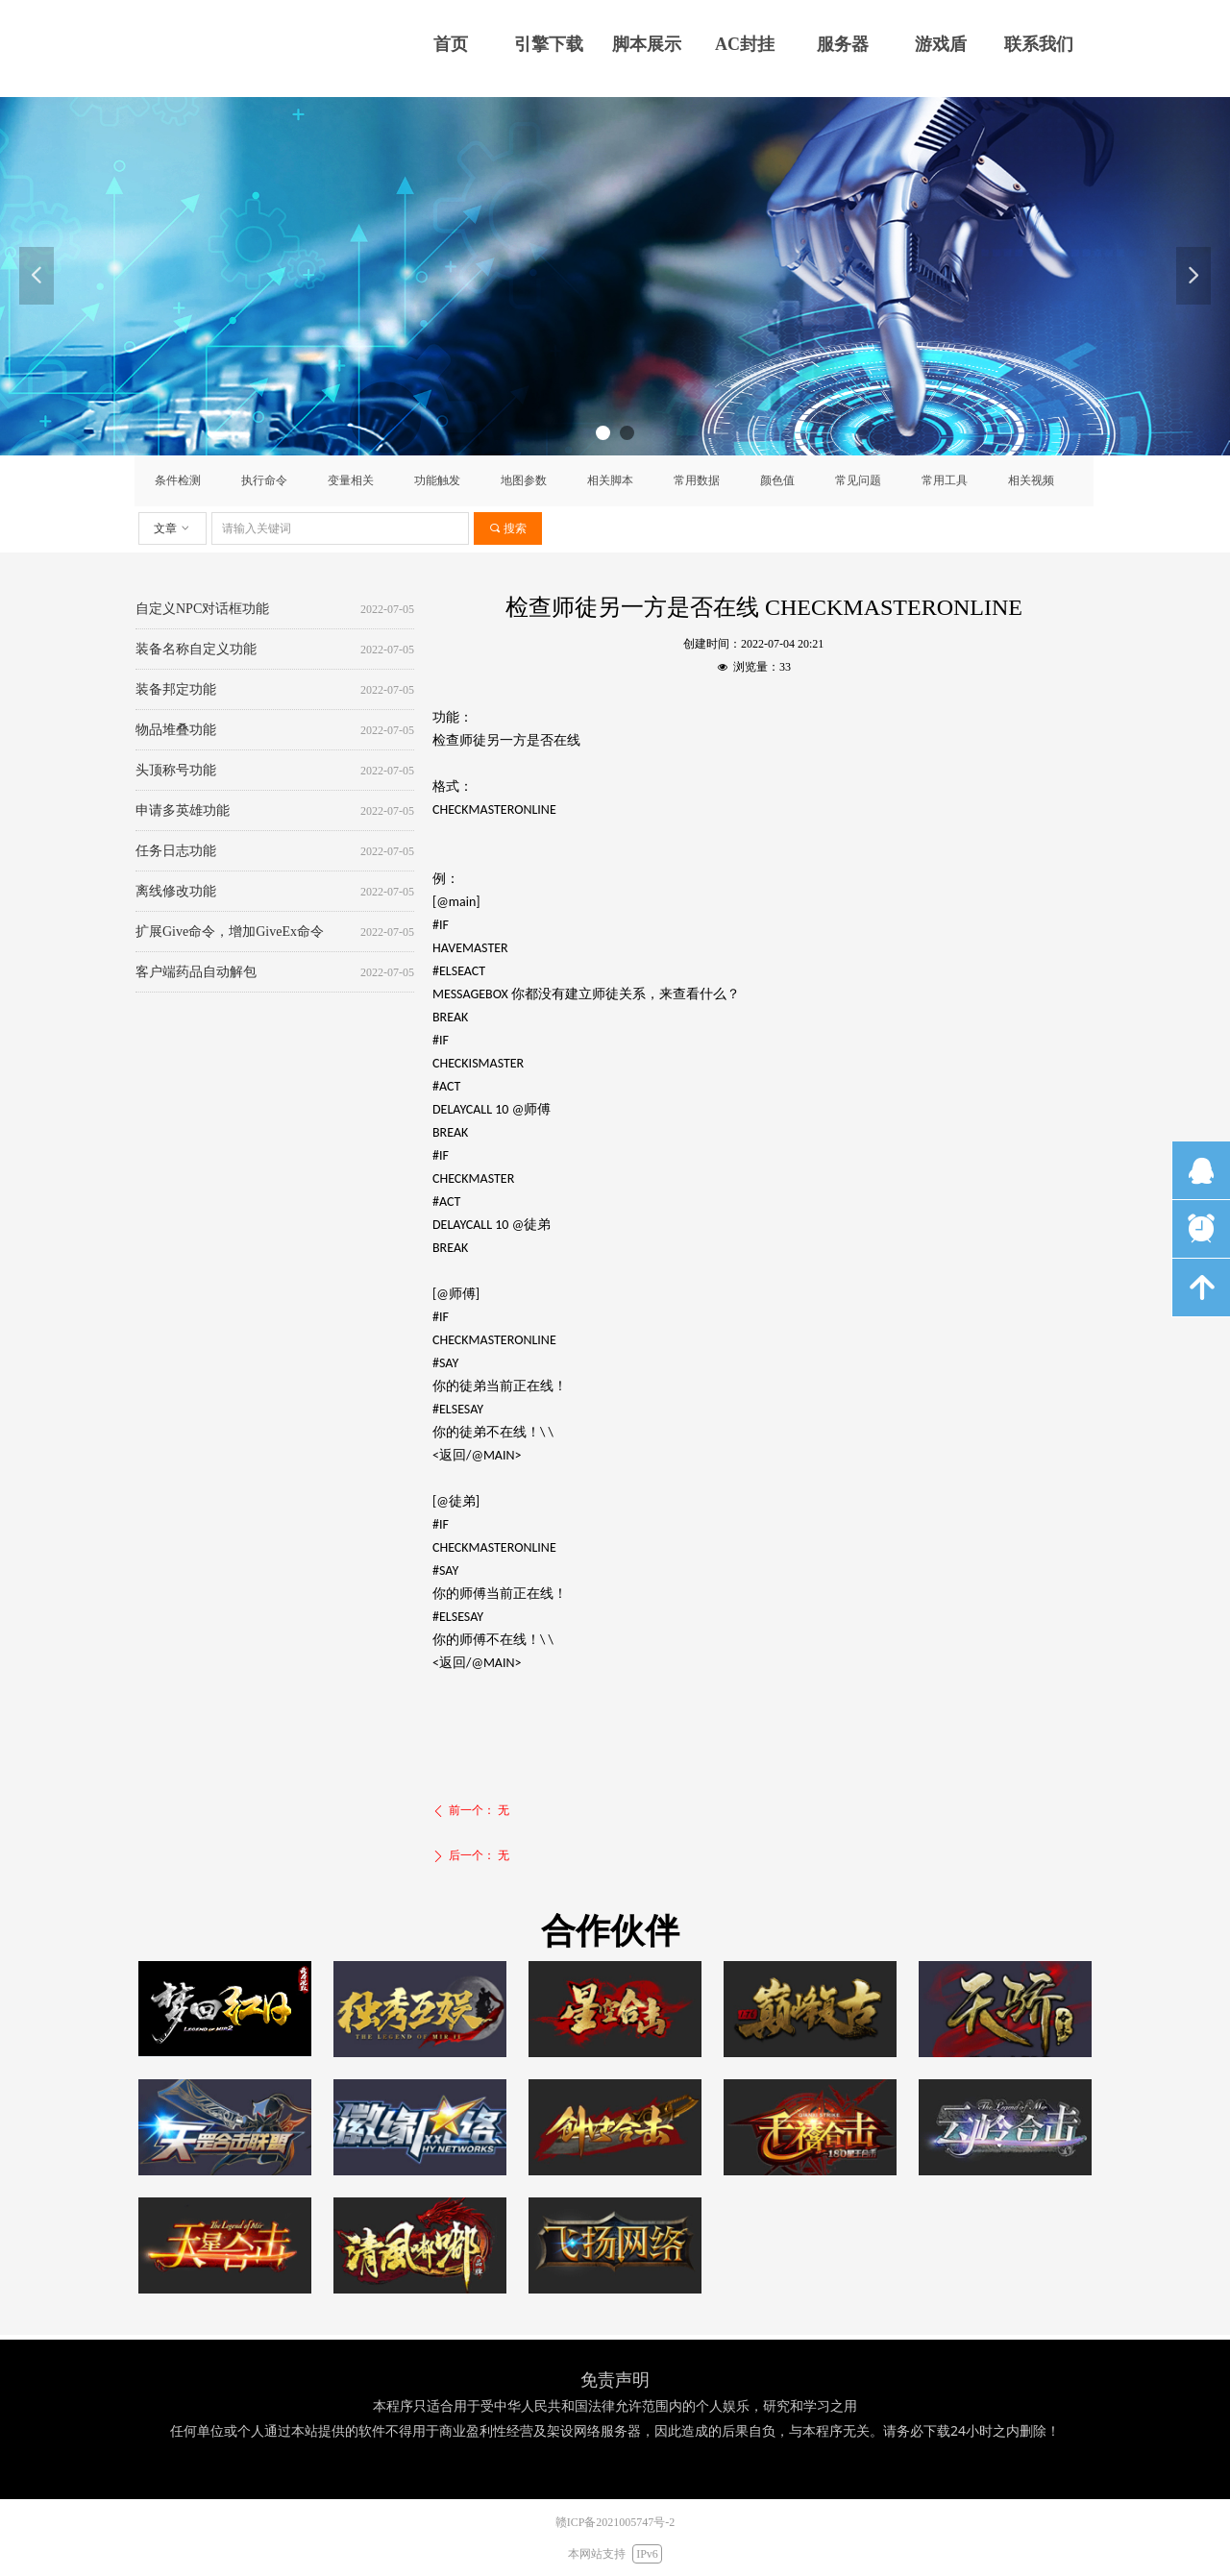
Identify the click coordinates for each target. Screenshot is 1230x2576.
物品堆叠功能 (175, 731)
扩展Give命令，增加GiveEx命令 (229, 933)
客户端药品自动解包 (196, 974)
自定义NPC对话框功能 (202, 610)
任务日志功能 (175, 853)
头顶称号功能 (175, 772)
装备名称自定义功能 (196, 651)
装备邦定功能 (175, 691)
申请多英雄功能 (182, 812)
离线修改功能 (175, 893)
